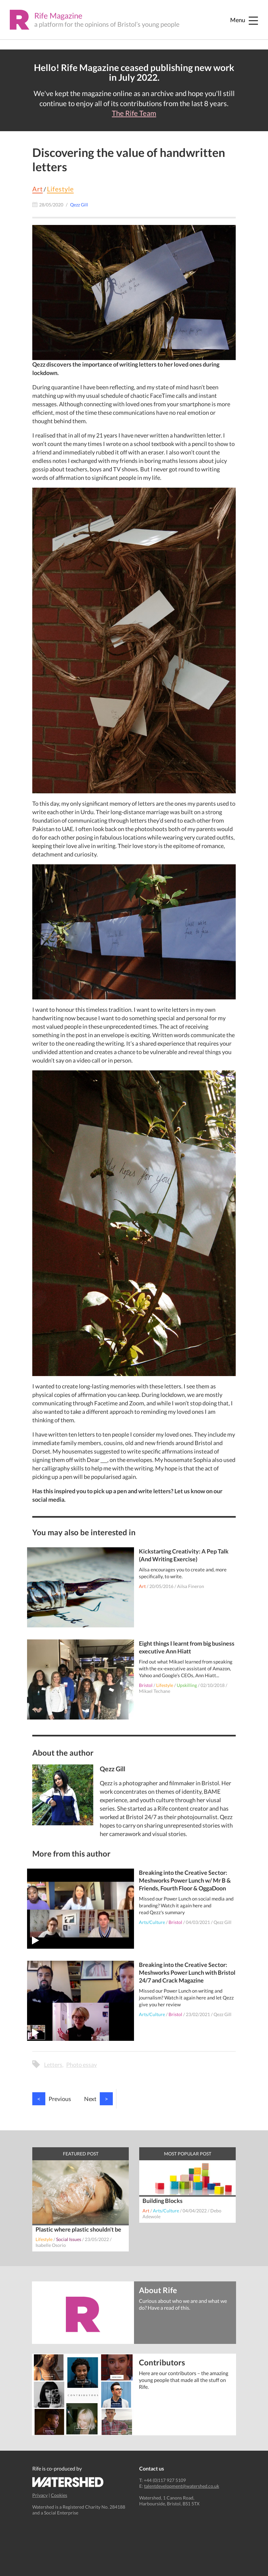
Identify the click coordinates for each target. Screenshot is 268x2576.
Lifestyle (60, 189)
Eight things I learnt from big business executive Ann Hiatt (186, 1647)
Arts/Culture (152, 1922)
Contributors (162, 2362)
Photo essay (81, 2064)
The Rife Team (134, 113)
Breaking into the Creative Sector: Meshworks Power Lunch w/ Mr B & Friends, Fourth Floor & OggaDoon (185, 1880)
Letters (53, 2064)
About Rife (158, 2289)
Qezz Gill (222, 1922)
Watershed (68, 2482)
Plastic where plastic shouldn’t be (78, 2229)
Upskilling (187, 1685)
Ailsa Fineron (190, 1586)
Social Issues (68, 2239)
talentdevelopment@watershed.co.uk (181, 2486)
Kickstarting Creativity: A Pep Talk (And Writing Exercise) (184, 1555)
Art (37, 189)
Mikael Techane (154, 1691)
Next (98, 2098)
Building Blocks (162, 2200)
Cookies (59, 2495)
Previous (51, 2098)
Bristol (146, 1685)
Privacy (40, 2495)
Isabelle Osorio (51, 2245)
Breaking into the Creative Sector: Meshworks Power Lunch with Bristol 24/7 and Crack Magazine (187, 1972)
